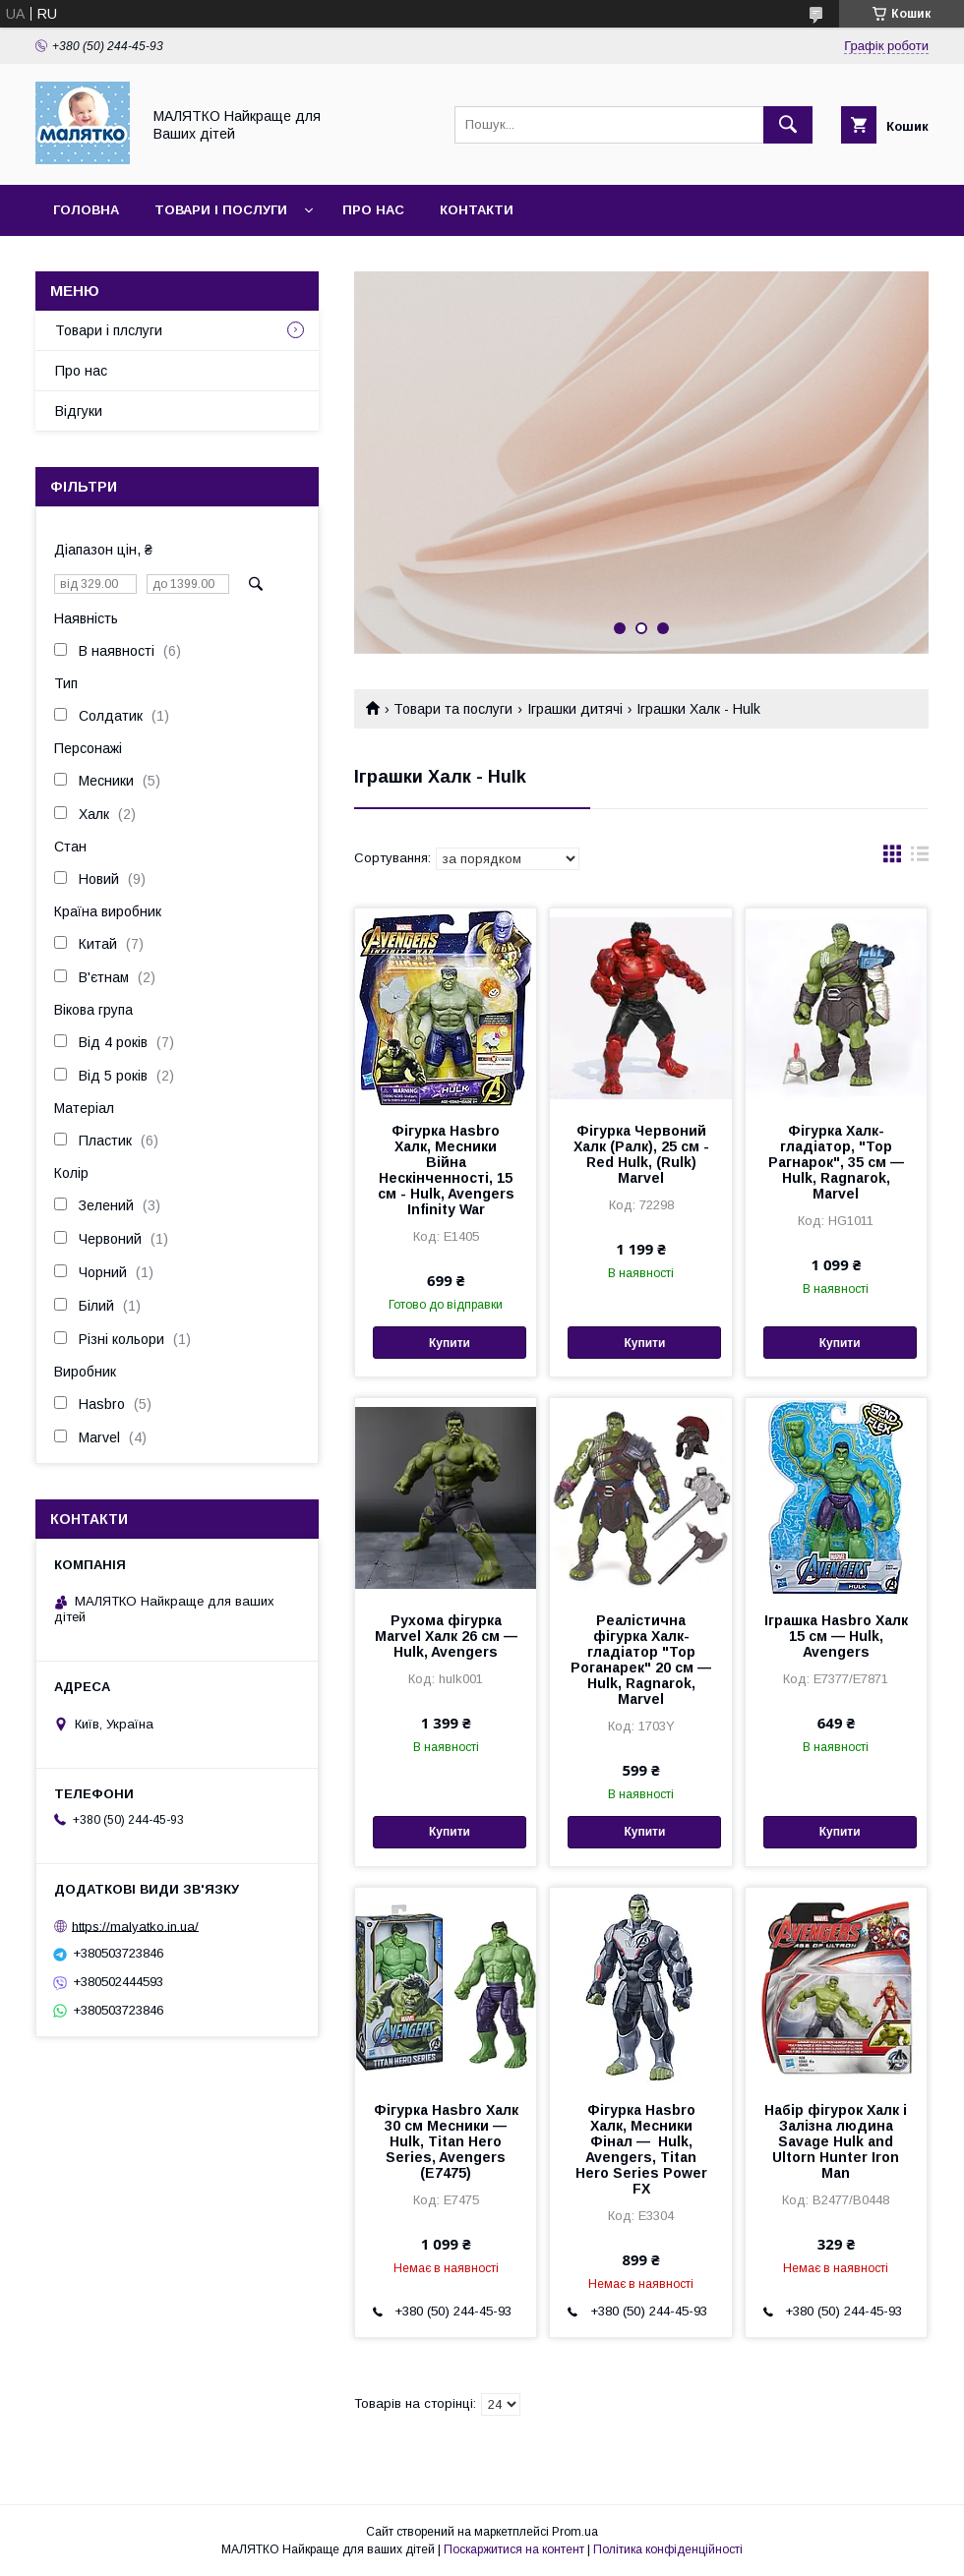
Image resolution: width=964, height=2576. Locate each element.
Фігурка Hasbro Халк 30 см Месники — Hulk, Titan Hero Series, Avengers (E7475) (446, 2141)
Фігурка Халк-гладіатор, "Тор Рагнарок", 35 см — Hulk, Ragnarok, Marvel (836, 1162)
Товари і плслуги (108, 330)
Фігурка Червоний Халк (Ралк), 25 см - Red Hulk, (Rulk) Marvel (641, 1154)
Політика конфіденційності (668, 2549)
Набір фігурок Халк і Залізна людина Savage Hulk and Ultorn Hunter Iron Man (835, 2141)
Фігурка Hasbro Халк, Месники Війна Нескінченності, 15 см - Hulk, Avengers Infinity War (446, 1170)
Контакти (476, 210)
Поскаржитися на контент (514, 2549)
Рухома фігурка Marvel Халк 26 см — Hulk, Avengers (446, 1636)
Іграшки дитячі (575, 709)
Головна (86, 210)
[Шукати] (788, 125)
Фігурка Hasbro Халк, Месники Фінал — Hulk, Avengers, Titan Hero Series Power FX (641, 2149)
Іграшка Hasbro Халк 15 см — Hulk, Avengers (836, 1636)
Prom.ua (575, 2532)
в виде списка (920, 858)
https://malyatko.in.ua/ (135, 1925)
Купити (449, 1343)
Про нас (373, 210)
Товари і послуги (220, 210)
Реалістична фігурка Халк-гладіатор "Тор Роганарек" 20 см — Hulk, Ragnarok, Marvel (641, 1659)
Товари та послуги (452, 709)
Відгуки (78, 411)
